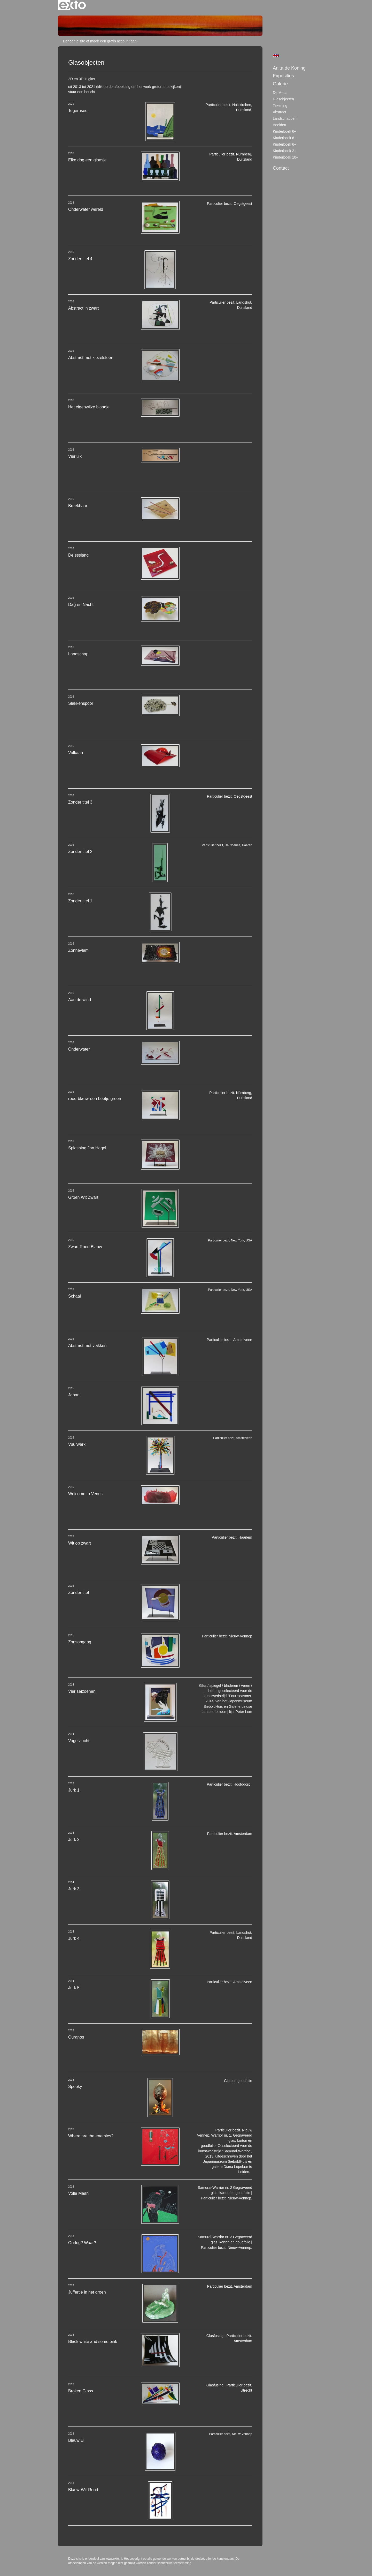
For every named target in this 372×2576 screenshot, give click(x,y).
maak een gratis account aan (113, 41)
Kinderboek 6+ (284, 131)
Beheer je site (74, 41)
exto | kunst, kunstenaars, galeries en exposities (72, 5)
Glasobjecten (283, 99)
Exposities (283, 75)
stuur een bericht (81, 92)
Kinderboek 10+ (285, 157)
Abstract (279, 112)
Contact (281, 168)
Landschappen (285, 118)
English (276, 55)
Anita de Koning (289, 68)
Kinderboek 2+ (284, 151)
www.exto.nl (114, 2558)
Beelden (279, 125)
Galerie (280, 83)
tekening (280, 105)
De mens (280, 93)
